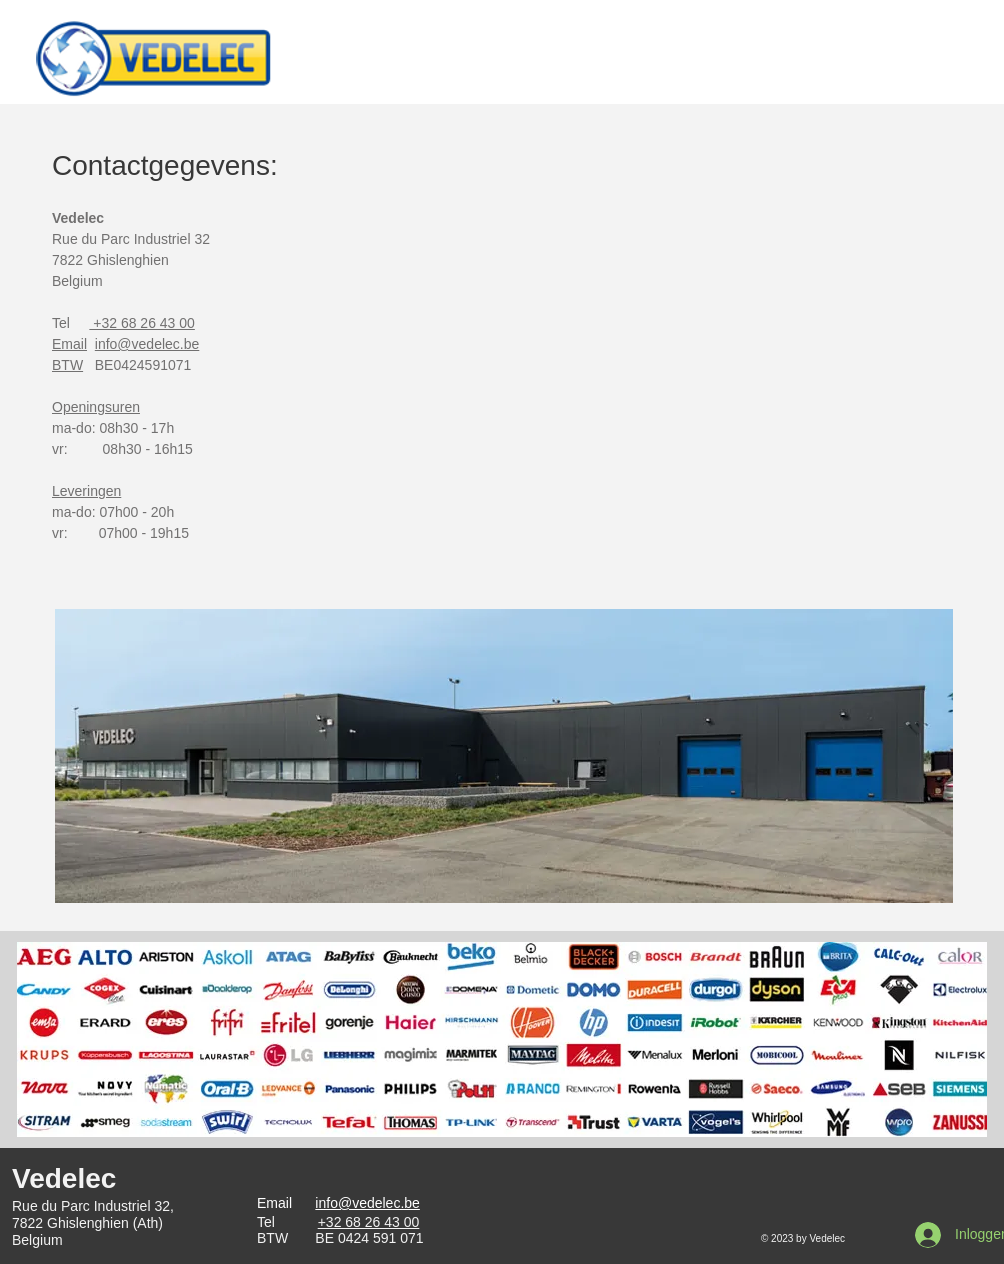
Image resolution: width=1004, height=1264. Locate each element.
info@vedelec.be (367, 1203)
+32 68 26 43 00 (142, 323)
